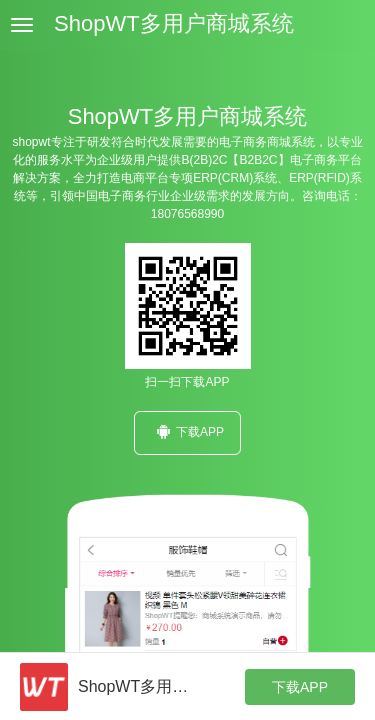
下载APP (187, 431)
